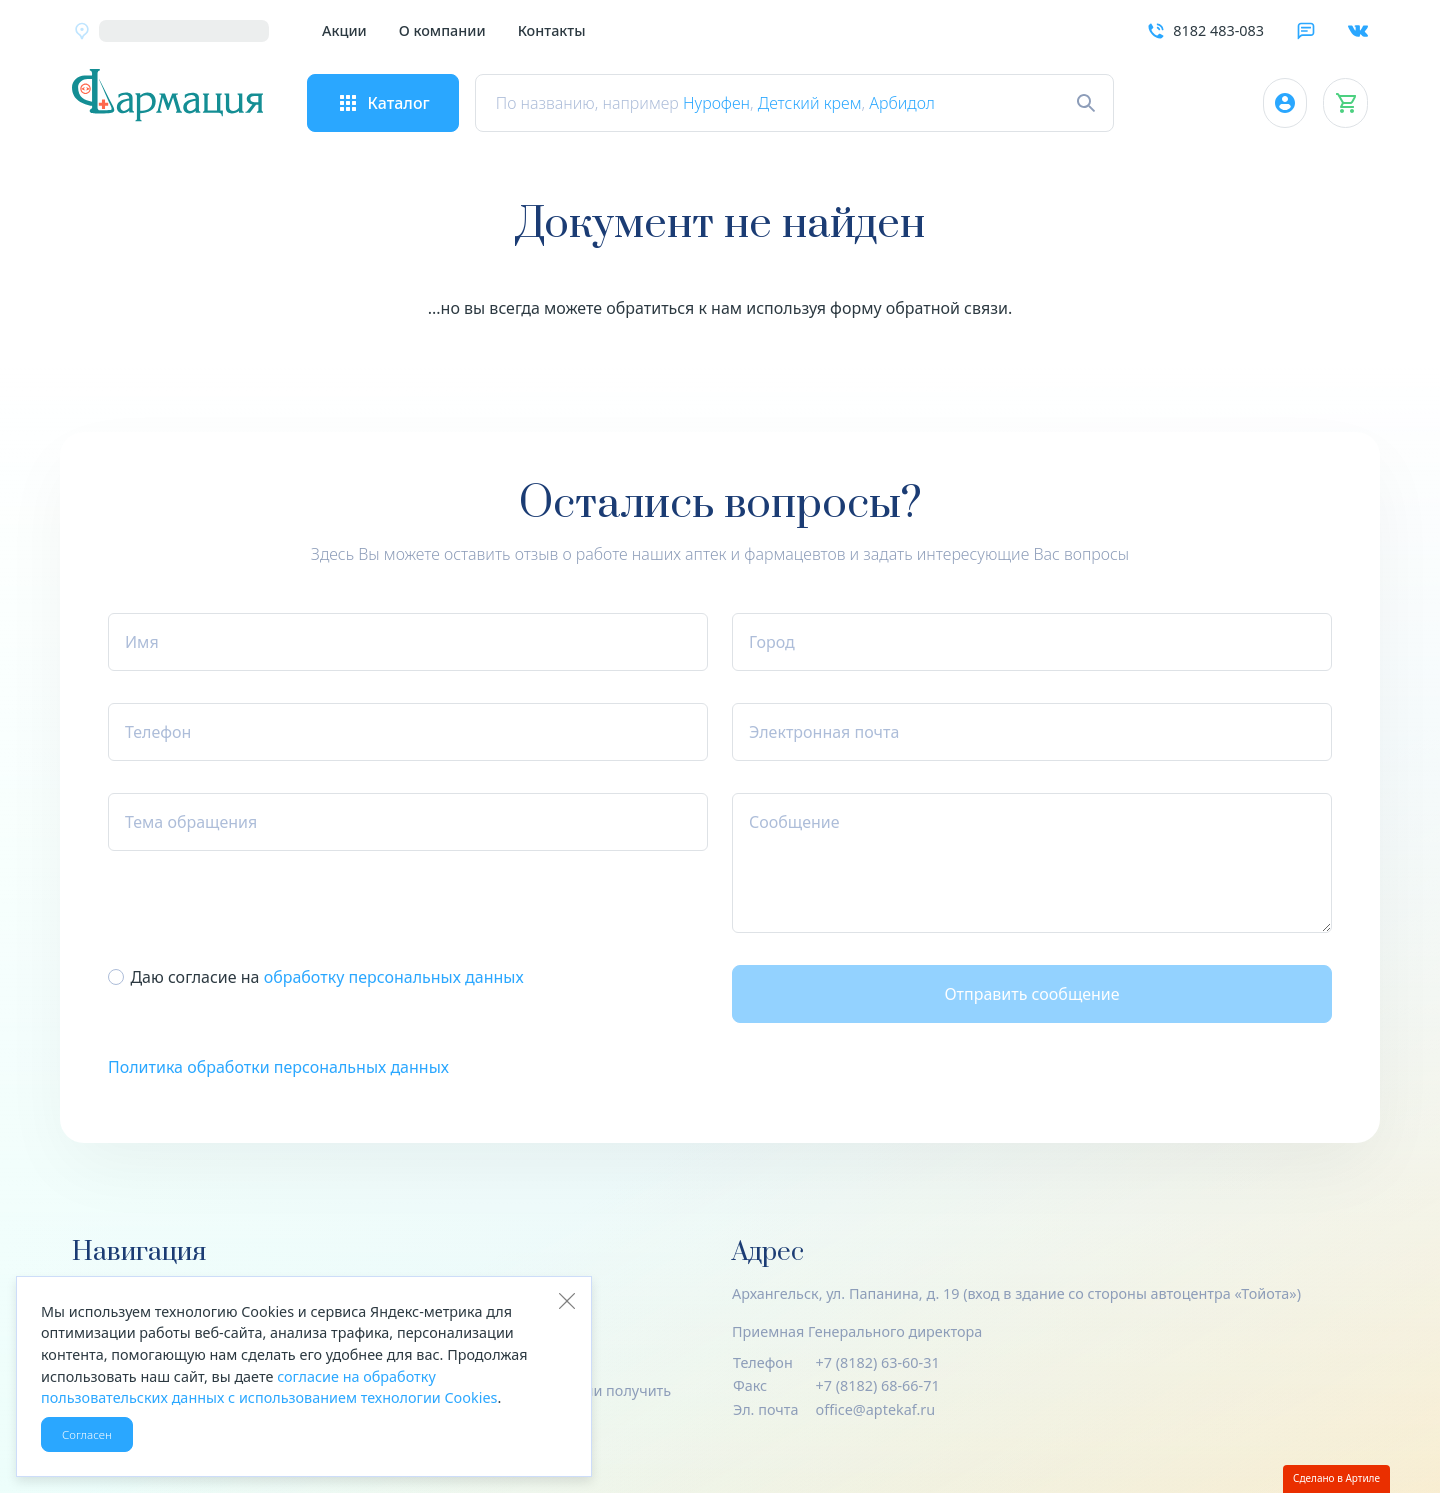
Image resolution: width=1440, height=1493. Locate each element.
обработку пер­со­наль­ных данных (394, 977)
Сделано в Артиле (1336, 1478)
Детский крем (825, 103)
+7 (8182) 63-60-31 (878, 1362)
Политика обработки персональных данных (278, 1067)
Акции (344, 30)
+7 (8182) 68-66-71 (878, 1385)
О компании (442, 30)
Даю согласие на (326, 977)
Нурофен (731, 103)
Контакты (552, 30)
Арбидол (918, 103)
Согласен (87, 1434)
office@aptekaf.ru (876, 1409)
